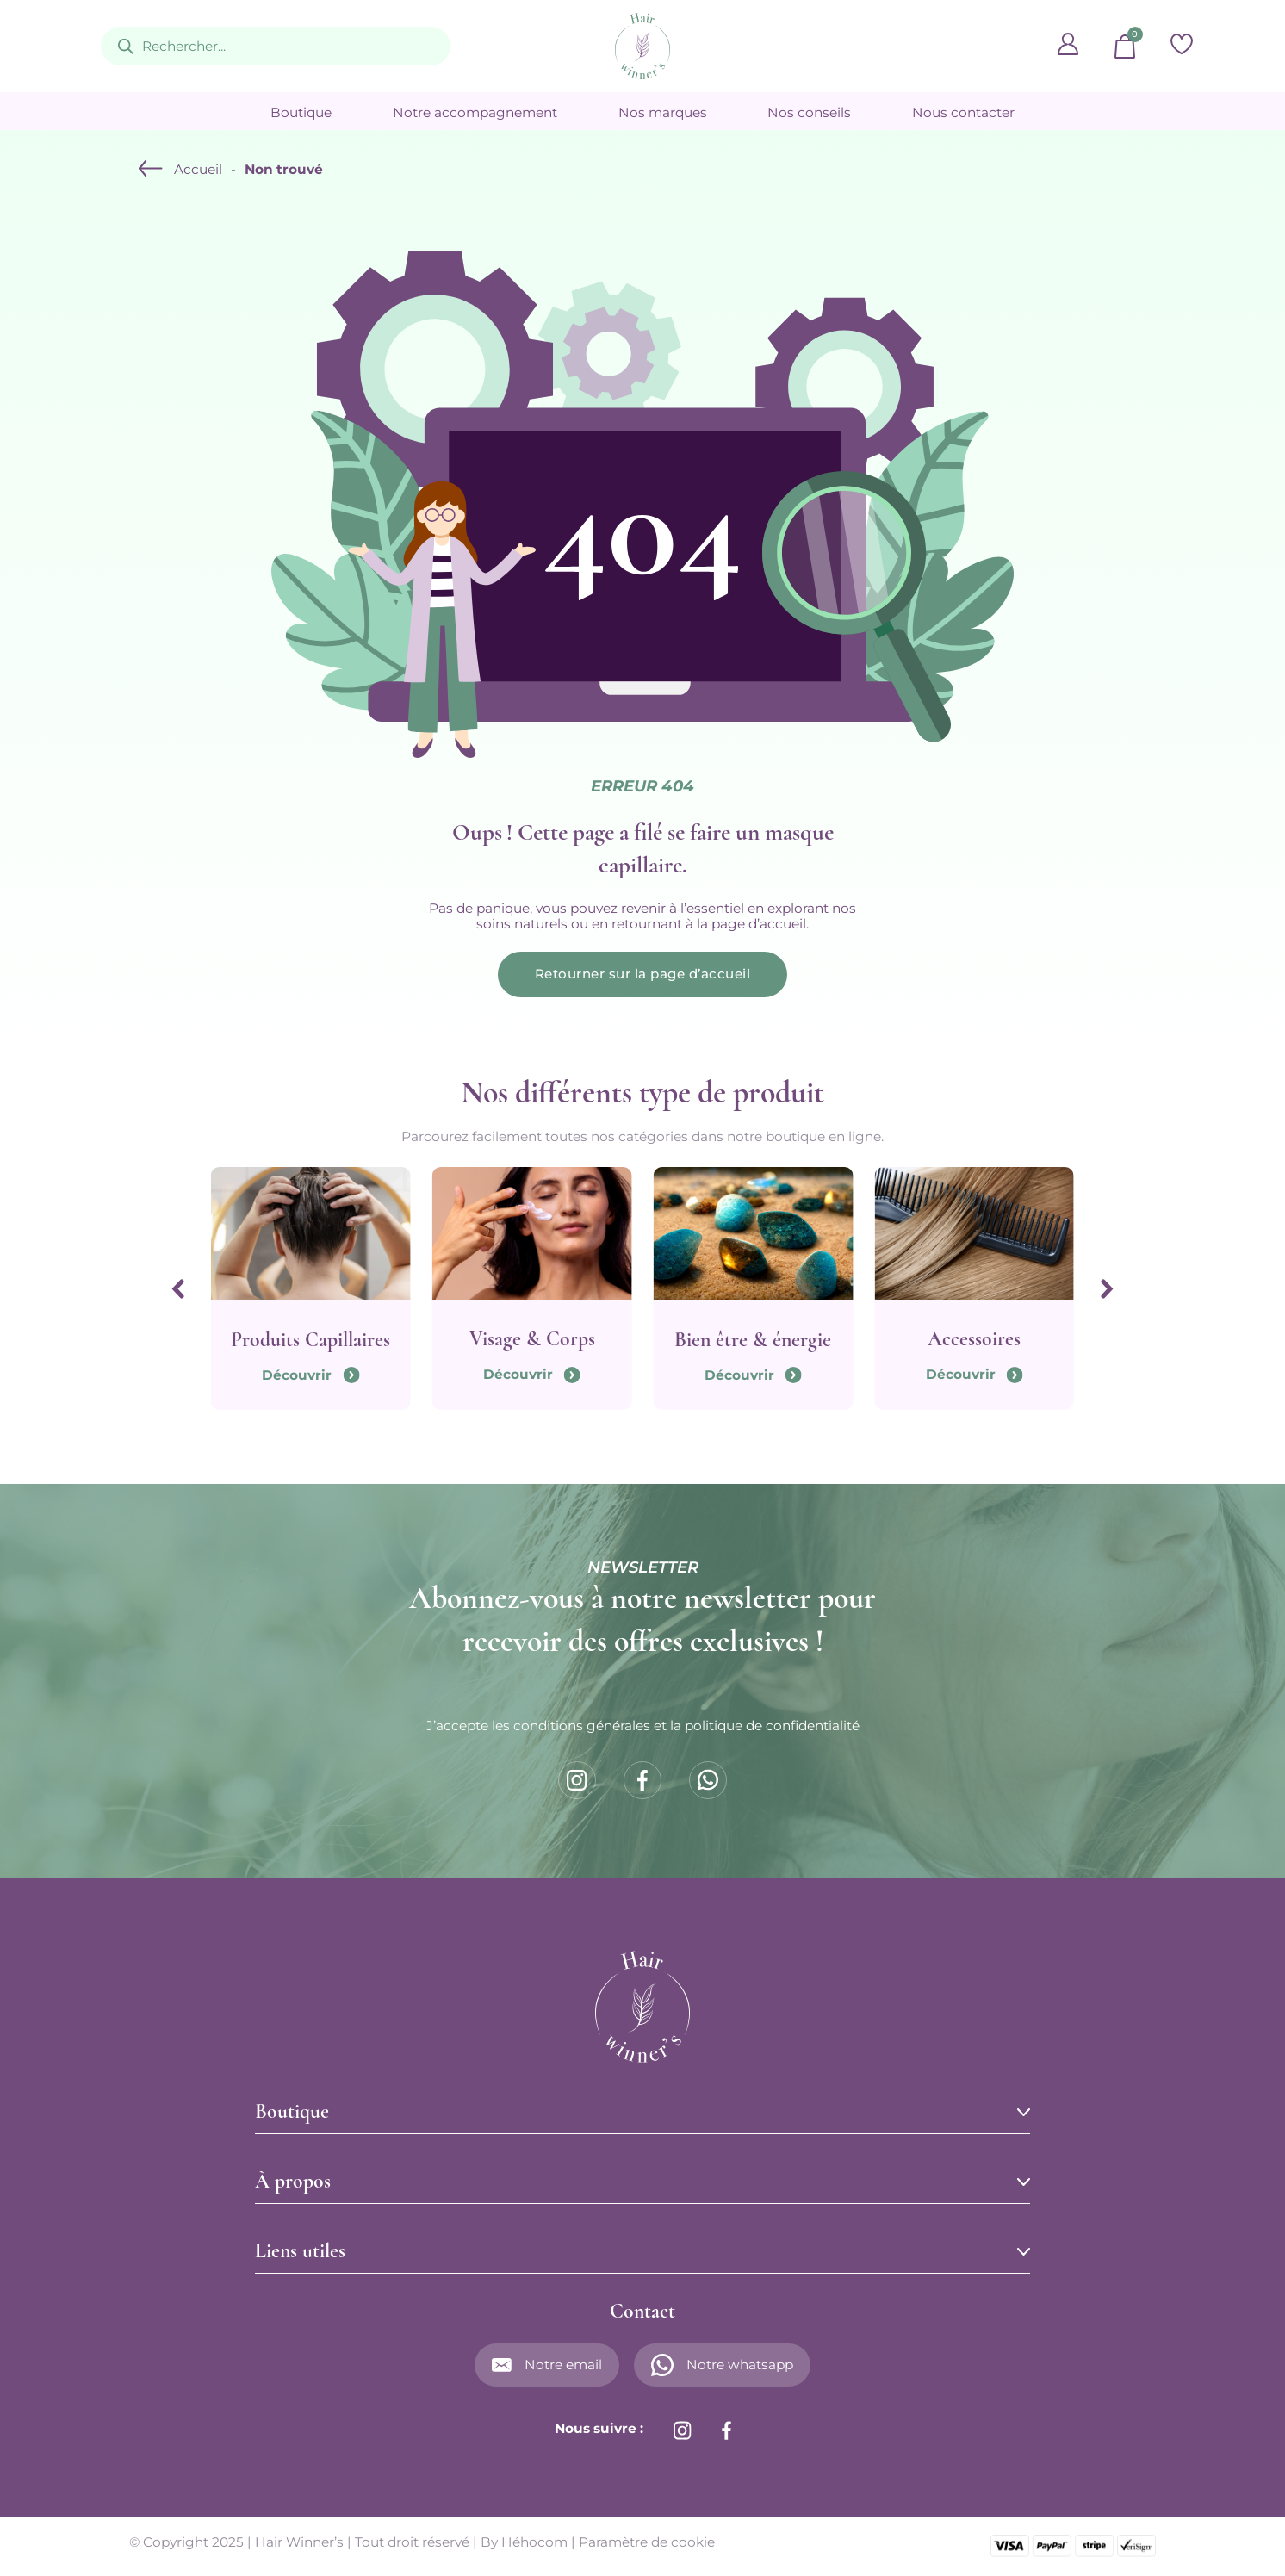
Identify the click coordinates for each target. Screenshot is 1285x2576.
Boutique (301, 113)
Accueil (198, 169)
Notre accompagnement (475, 113)
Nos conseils (809, 113)
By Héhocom (524, 2544)
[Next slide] (1107, 1290)
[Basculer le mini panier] (1124, 46)
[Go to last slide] (177, 1290)
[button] (642, 2113)
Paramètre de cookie (647, 2544)
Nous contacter (963, 113)
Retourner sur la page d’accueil (643, 974)
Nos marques (662, 113)
